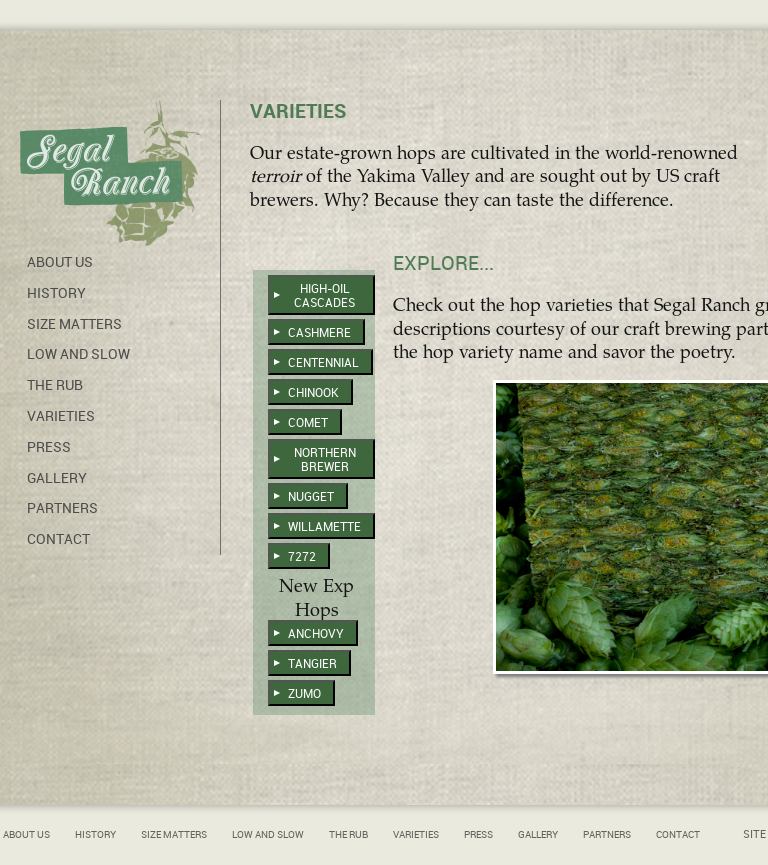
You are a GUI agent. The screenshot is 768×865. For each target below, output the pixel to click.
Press (49, 447)
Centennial (323, 363)
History (56, 293)
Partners (62, 508)
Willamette (324, 527)
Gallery (57, 478)
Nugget (311, 497)
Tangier (312, 664)
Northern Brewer (325, 460)
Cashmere (319, 333)
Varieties (61, 416)
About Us (60, 262)
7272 (302, 557)
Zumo (304, 694)
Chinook (313, 393)
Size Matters (74, 324)
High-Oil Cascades (324, 296)
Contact (58, 539)
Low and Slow (78, 354)
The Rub (55, 385)
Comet (308, 423)
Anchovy (316, 634)
